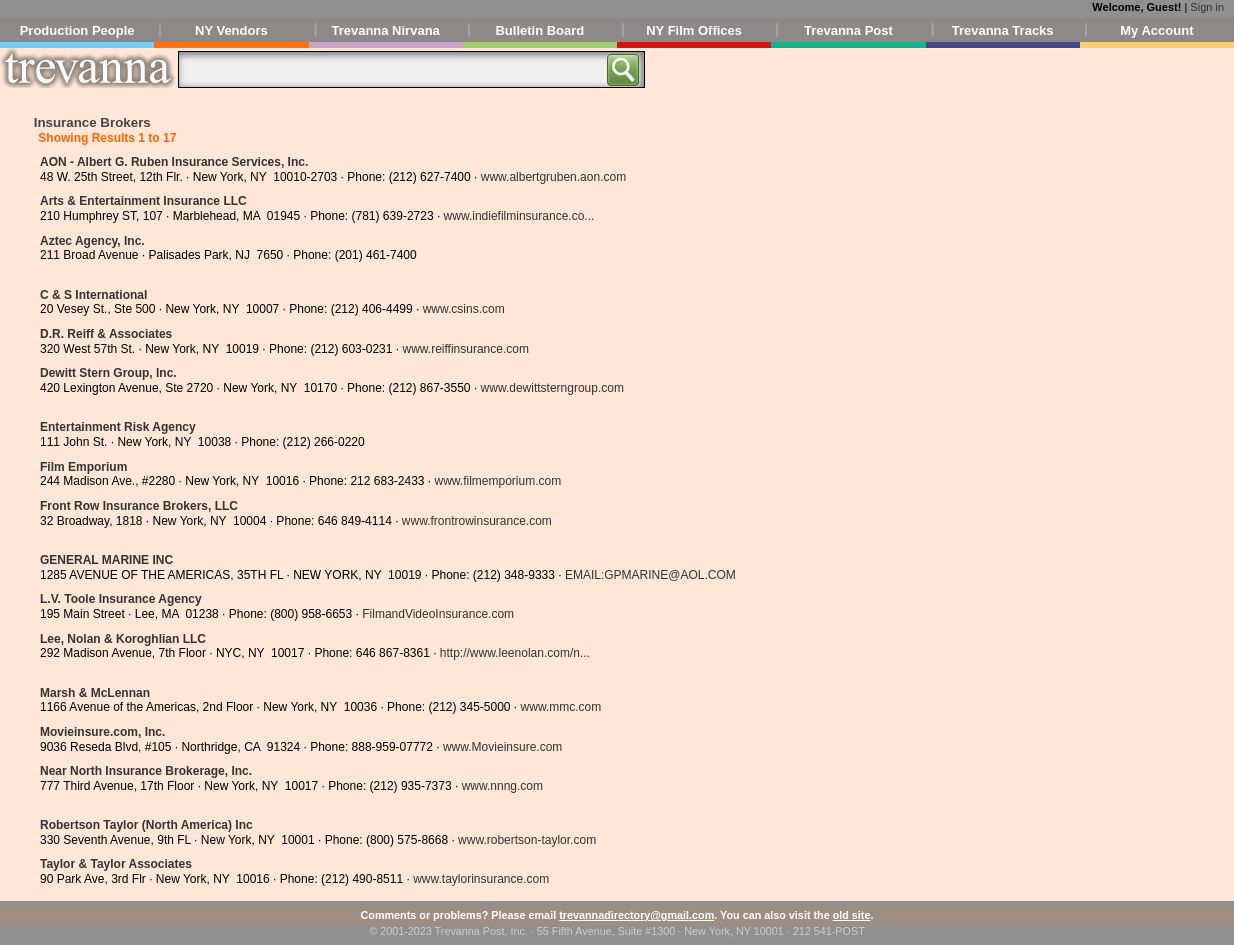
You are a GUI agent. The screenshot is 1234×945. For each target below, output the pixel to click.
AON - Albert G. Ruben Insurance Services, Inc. (174, 162)
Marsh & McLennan (95, 693)
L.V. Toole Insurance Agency (121, 599)
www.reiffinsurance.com (465, 349)
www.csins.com (464, 309)
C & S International (93, 295)
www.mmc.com (561, 707)
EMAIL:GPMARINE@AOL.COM (650, 575)
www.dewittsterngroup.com (552, 388)
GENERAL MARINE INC (106, 560)
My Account (1156, 30)
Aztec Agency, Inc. (92, 241)
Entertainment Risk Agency (118, 427)
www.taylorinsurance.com (481, 879)
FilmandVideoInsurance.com (438, 614)
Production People (77, 30)
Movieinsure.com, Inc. (102, 732)
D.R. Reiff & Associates (106, 334)
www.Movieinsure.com (502, 747)
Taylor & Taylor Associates (116, 864)
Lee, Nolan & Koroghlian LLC (123, 639)
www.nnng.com (502, 786)
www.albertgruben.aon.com (553, 177)
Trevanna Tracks (1003, 30)
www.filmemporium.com (498, 481)
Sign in (1207, 7)
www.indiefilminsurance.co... (519, 216)
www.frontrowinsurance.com (477, 521)
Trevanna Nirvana (385, 30)
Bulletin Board (539, 30)
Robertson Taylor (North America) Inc (146, 825)
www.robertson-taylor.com (527, 840)
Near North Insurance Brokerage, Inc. (146, 771)
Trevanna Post (848, 30)
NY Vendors (231, 30)
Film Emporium (83, 467)
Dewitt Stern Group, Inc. (108, 373)
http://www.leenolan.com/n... (515, 653)
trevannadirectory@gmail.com (636, 915)
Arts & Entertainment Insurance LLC (143, 201)
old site (852, 915)
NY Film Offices (694, 30)
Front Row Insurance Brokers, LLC (139, 506)
